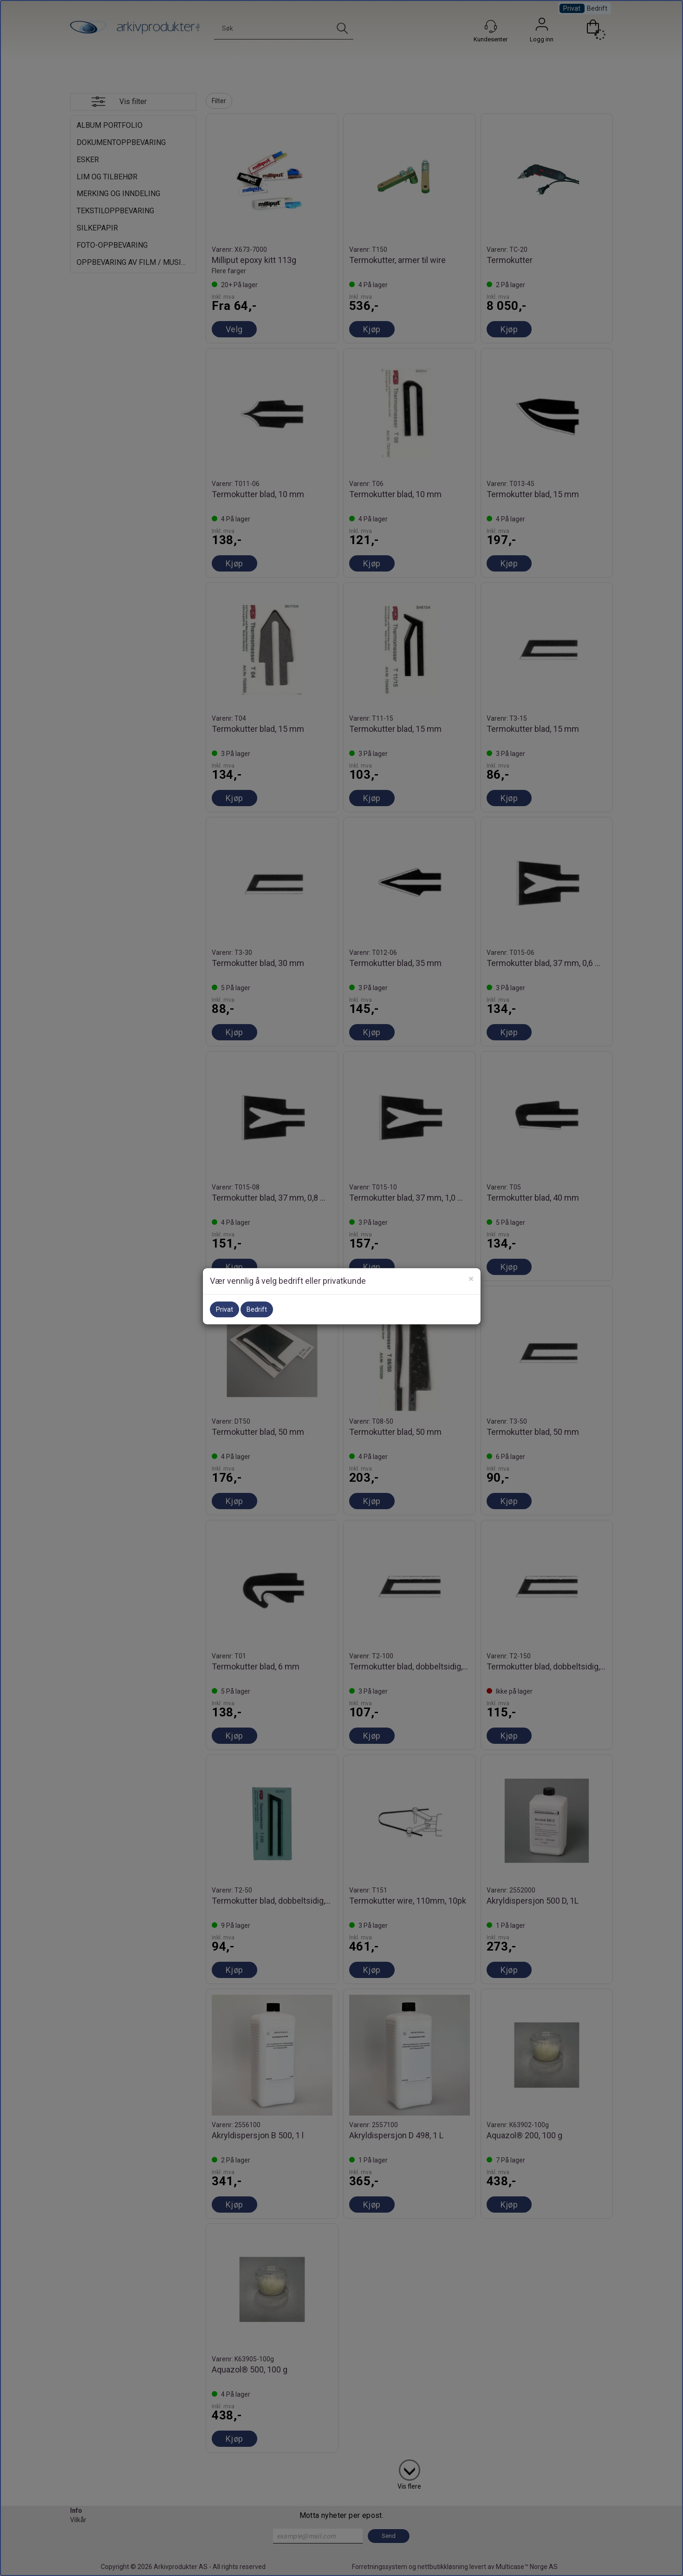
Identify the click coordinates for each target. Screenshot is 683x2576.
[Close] (471, 1279)
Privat (224, 1309)
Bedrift (257, 1309)
